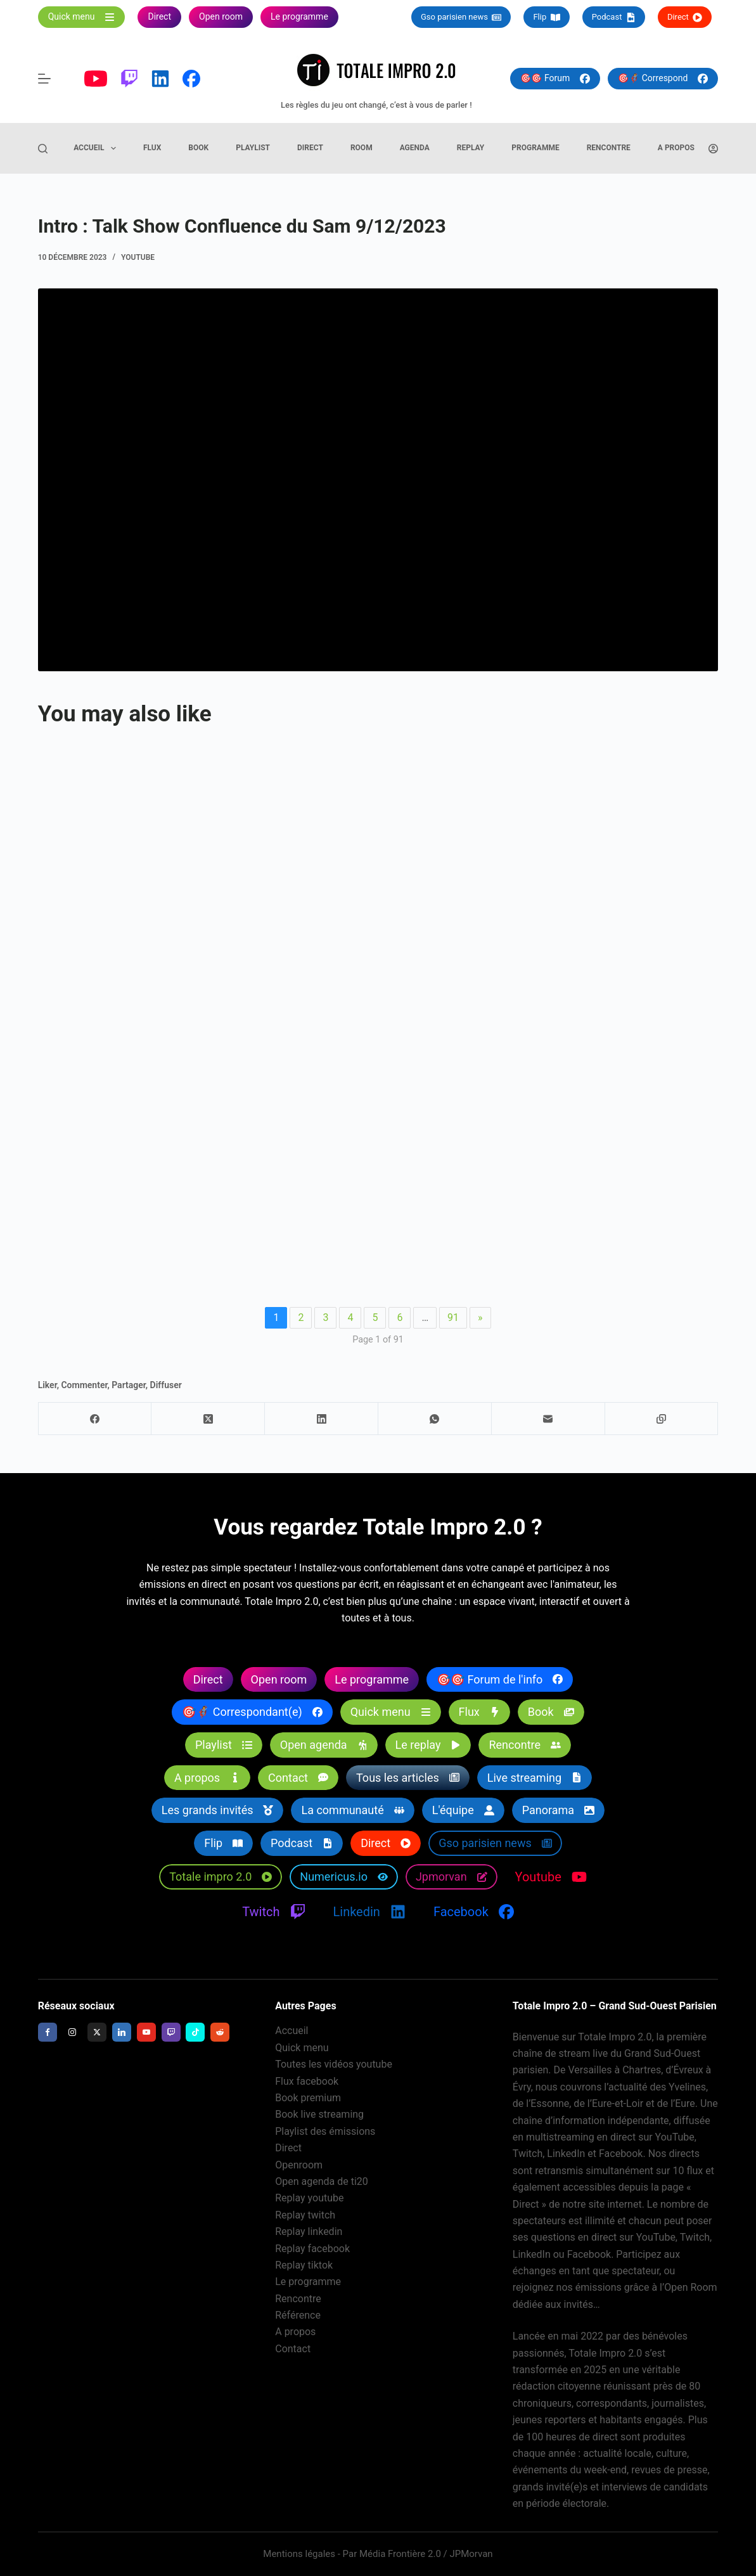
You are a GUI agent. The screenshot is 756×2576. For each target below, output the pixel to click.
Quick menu (301, 2048)
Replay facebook (312, 2249)
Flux (152, 147)
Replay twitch (305, 2215)
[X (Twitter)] (208, 1419)
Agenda (415, 147)
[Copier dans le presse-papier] (662, 1419)
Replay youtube (309, 2198)
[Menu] (44, 78)
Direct (684, 17)
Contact (293, 2349)
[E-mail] (548, 1419)
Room (361, 147)
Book (198, 147)
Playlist (253, 147)
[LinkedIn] (321, 1419)
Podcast (614, 17)
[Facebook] (95, 1419)
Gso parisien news (461, 17)
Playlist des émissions (325, 2131)
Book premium (308, 2098)
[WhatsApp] (435, 1419)
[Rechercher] (43, 148)
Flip (546, 17)
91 (453, 1317)
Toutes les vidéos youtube (333, 2064)
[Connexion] (713, 148)
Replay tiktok (304, 2265)
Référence (298, 2315)
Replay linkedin (308, 2231)
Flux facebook (306, 2081)
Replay (471, 147)
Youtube (138, 257)
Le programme (308, 2282)
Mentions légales (299, 2554)
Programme (535, 147)
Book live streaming (319, 2114)
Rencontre (609, 147)
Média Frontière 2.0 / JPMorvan (426, 2554)
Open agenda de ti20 (321, 2181)
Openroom (299, 2165)
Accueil (97, 148)
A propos (676, 147)
